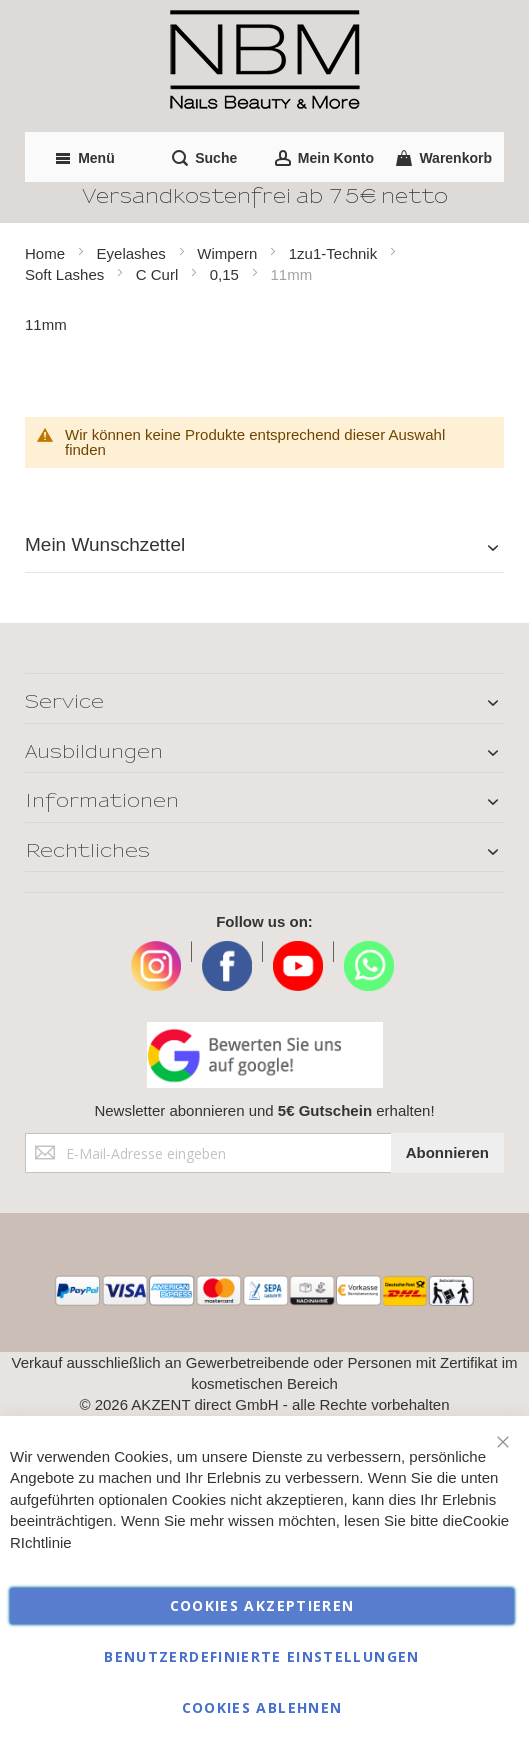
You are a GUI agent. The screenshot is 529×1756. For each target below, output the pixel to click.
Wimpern (229, 253)
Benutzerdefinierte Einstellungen (261, 1656)
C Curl (159, 274)
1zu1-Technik (335, 253)
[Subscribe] (447, 1153)
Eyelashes (133, 253)
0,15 (226, 274)
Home (47, 253)
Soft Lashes (66, 274)
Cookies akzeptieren (262, 1605)
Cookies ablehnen (262, 1707)
